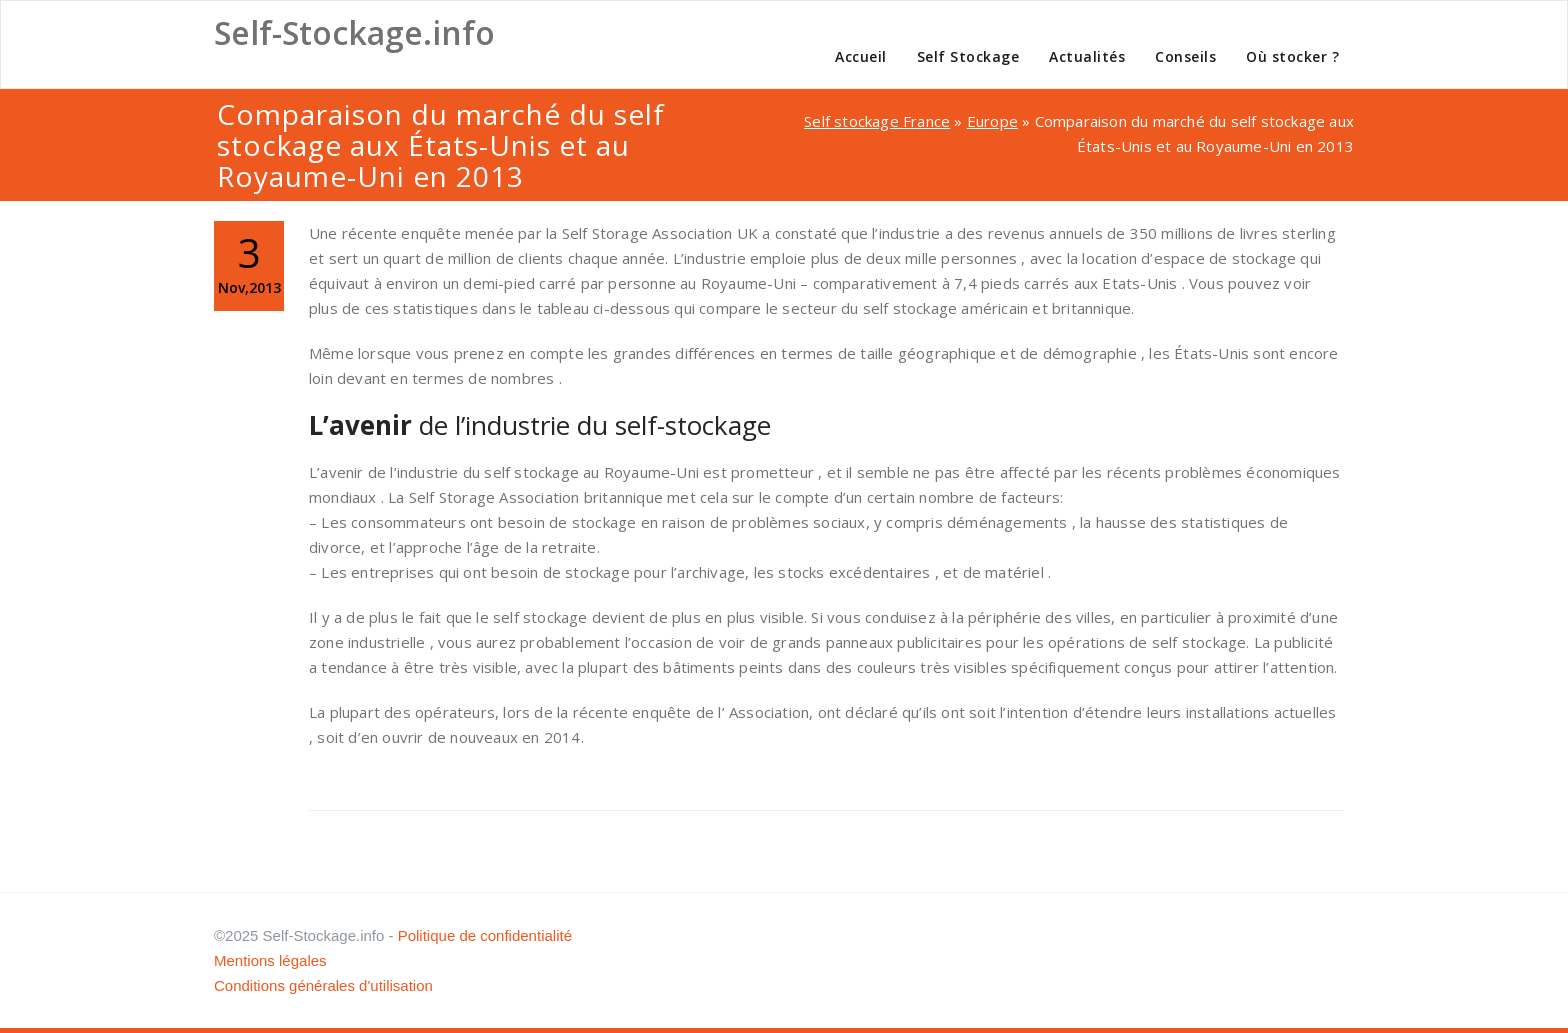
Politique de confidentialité (485, 935)
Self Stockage (968, 56)
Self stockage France (877, 121)
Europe (992, 121)
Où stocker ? (1292, 56)
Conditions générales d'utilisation (323, 985)
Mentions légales (270, 960)
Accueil (861, 56)
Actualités (1087, 56)
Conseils (1185, 56)
